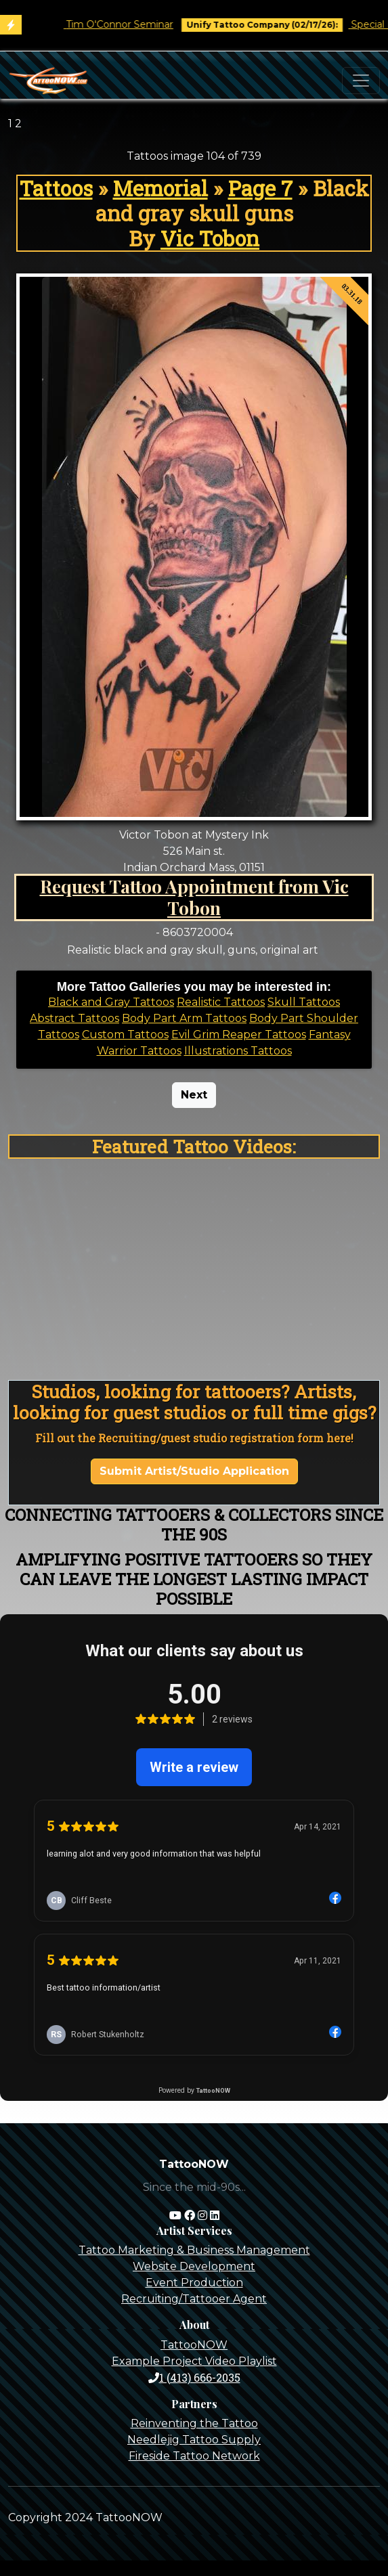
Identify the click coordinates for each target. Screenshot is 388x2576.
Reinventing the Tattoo (194, 2423)
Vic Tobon (209, 238)
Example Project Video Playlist (194, 2361)
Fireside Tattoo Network (194, 2455)
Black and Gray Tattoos (111, 1002)
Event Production (194, 2282)
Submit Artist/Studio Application (194, 1471)
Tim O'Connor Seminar (134, 24)
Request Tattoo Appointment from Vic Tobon (194, 897)
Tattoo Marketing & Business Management (194, 2250)
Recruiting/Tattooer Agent (194, 2298)
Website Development (194, 2266)
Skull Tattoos (303, 1002)
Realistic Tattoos (221, 1002)
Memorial (160, 188)
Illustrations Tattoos (238, 1050)
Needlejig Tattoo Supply (194, 2439)
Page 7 (260, 188)
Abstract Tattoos (74, 1018)
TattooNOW (194, 2344)
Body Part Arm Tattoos (184, 1018)
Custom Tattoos (125, 1034)
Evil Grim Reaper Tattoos (238, 1034)
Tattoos (56, 188)
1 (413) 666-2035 (194, 2377)
